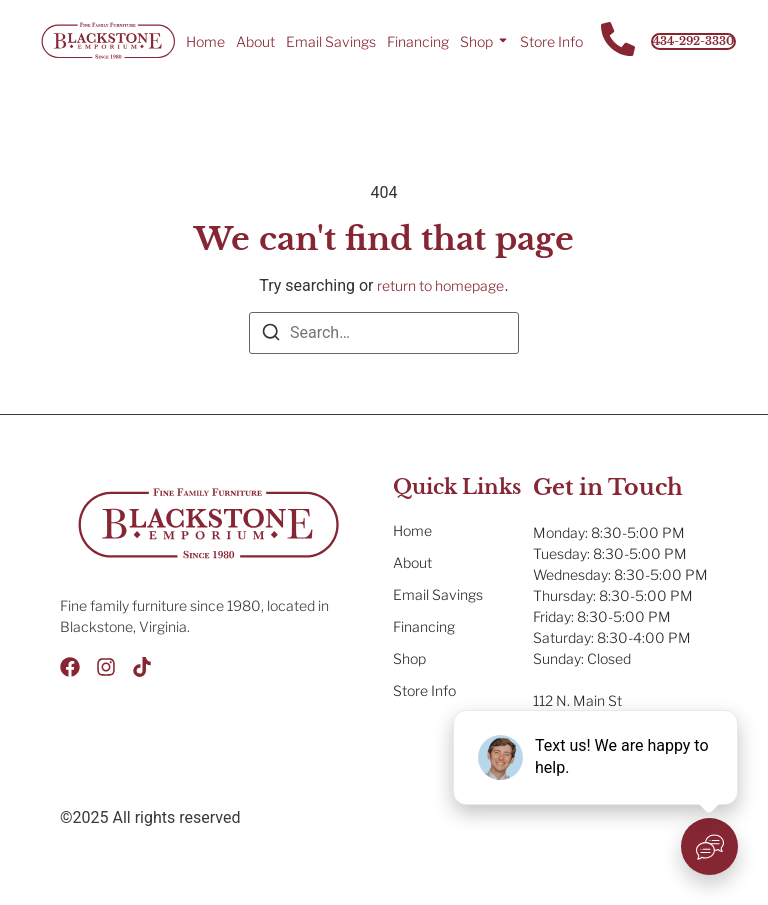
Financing (418, 41)
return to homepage (440, 285)
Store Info (551, 41)
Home (205, 41)
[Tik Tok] (142, 667)
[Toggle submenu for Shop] (501, 41)
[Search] (271, 335)
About (255, 41)
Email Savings (331, 41)
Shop (476, 41)
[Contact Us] (618, 41)
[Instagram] (106, 667)
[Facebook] (70, 667)
